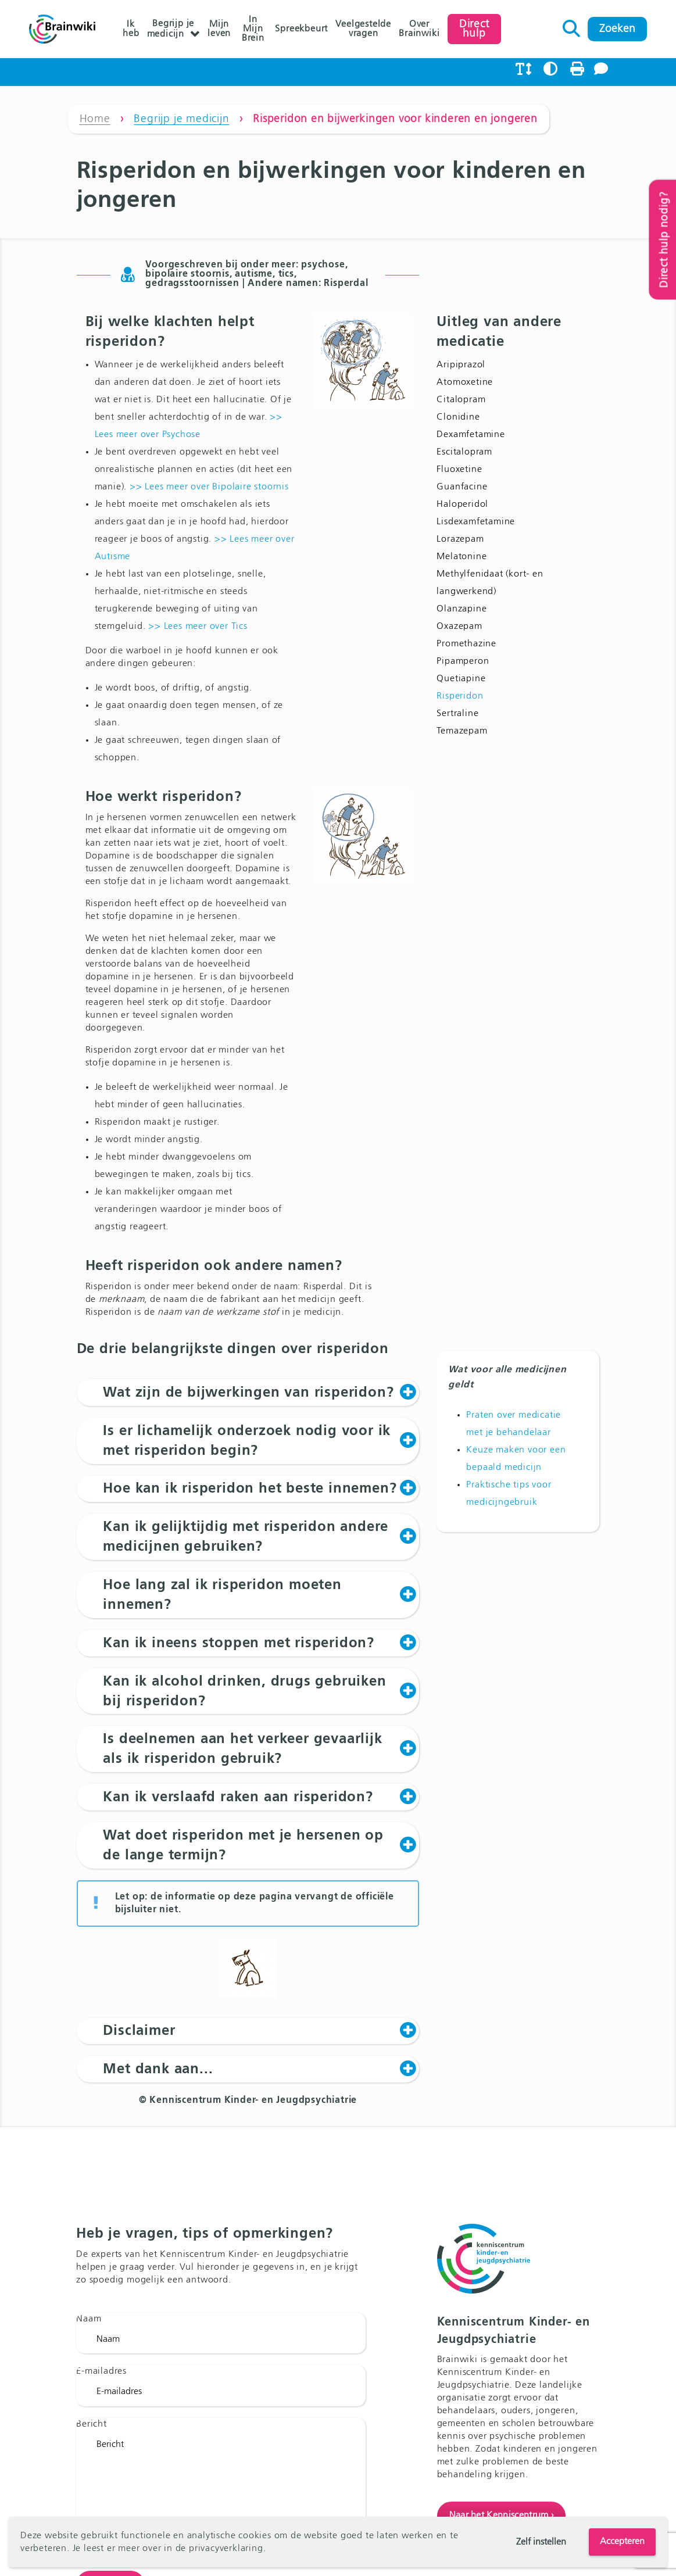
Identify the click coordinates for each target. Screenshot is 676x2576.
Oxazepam (459, 626)
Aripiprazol (461, 365)
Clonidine (458, 417)
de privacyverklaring (219, 2548)
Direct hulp (474, 29)
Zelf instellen (541, 2542)
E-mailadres (101, 2372)
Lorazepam (460, 539)
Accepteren (622, 2541)
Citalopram (461, 400)
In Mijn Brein (253, 29)
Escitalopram (464, 452)
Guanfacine (462, 487)
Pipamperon (463, 661)
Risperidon (460, 696)
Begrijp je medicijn (171, 29)
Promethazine (466, 644)
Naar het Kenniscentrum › (501, 2515)
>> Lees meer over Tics (198, 626)
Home (95, 118)
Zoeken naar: (572, 25)
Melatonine (462, 556)
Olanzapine (462, 609)
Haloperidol (462, 504)
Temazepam (462, 731)
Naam (88, 2319)
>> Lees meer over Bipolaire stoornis (209, 487)
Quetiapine (461, 679)
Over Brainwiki (419, 29)
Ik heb (131, 29)
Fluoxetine (459, 469)
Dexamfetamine (471, 434)
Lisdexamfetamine (476, 522)
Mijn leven (219, 29)
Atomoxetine (465, 382)
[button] (248, 1393)
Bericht (91, 2424)
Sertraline (457, 713)
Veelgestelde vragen (363, 29)
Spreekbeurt (301, 29)
